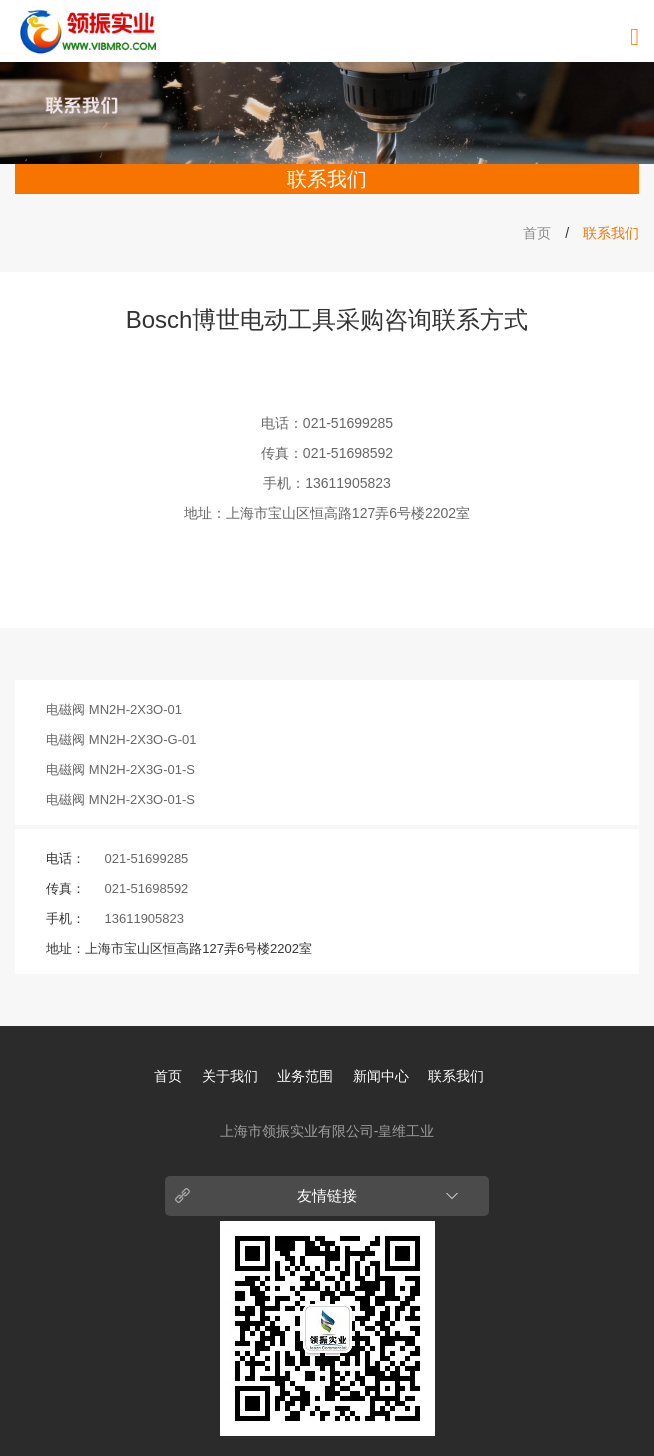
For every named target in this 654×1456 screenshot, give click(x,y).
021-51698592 (348, 453)
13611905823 (348, 483)
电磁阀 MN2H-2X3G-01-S (120, 769)
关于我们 (230, 1076)
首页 (537, 233)
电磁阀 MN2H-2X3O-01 (114, 709)
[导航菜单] (634, 37)
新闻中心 (381, 1076)
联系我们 (456, 1076)
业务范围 (305, 1076)
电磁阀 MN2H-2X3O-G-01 (121, 739)
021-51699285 (348, 423)
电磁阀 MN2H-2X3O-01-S (120, 799)
